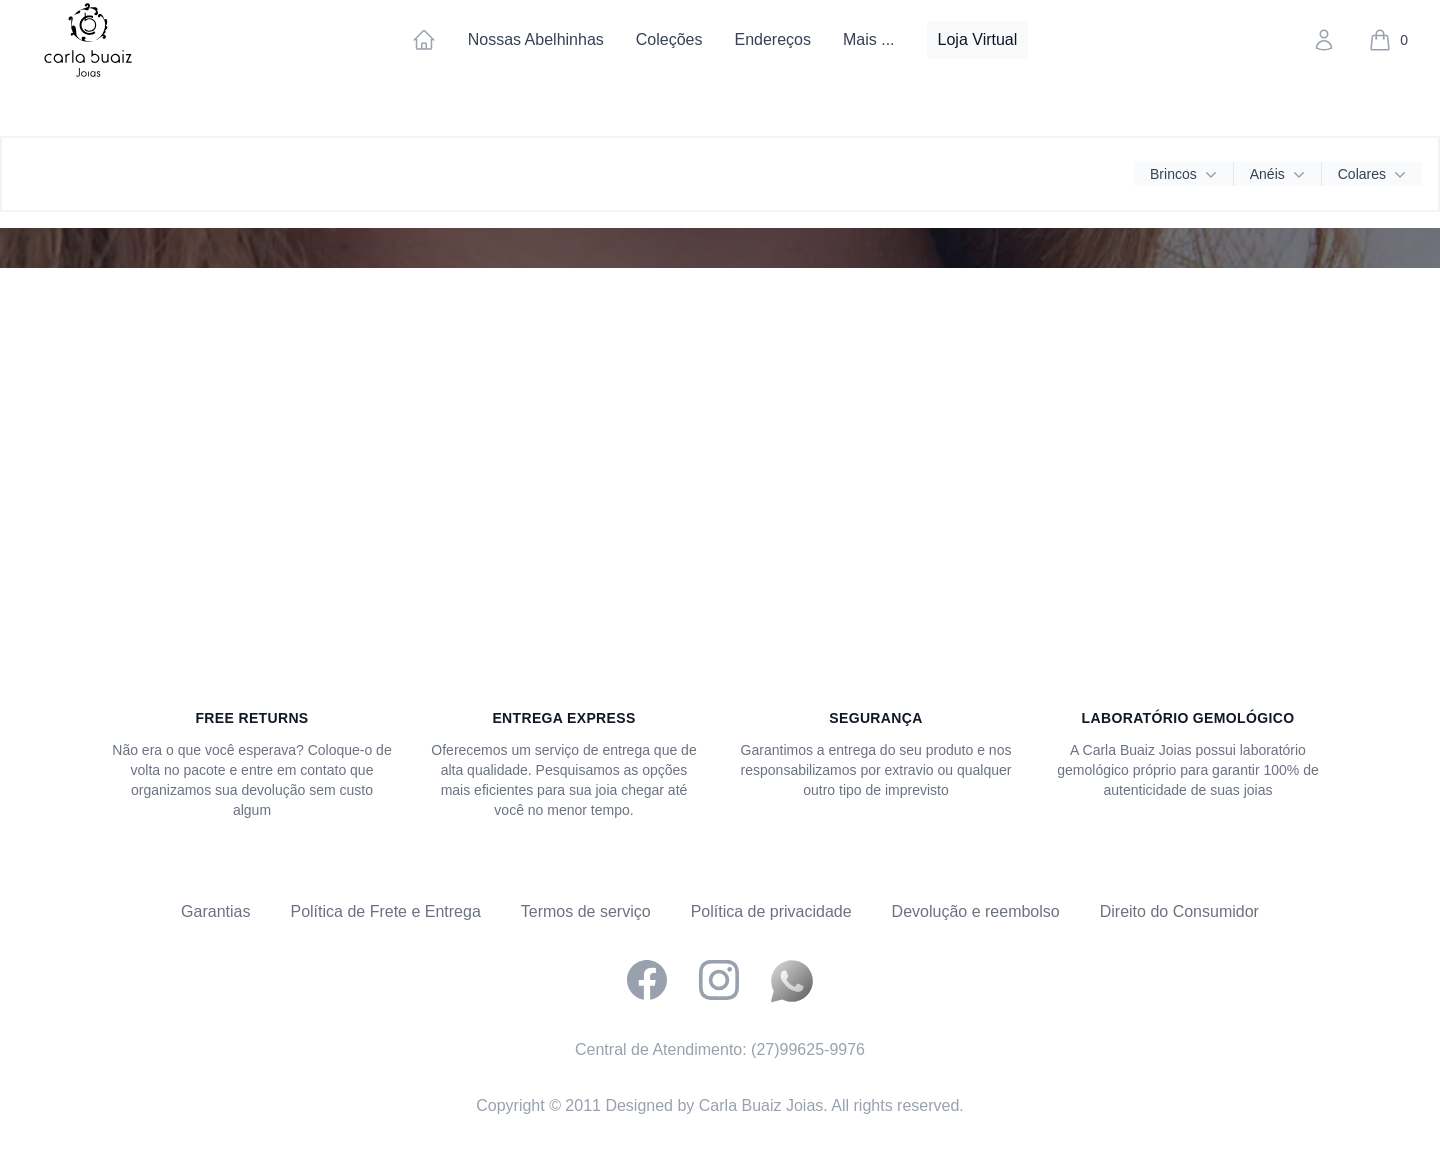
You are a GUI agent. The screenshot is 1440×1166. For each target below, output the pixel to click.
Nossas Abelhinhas (536, 39)
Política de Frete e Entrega (385, 911)
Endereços (772, 39)
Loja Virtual (978, 39)
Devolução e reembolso (976, 911)
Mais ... (869, 39)
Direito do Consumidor (1179, 911)
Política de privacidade (771, 911)
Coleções (669, 39)
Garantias (215, 911)
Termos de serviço (586, 911)
